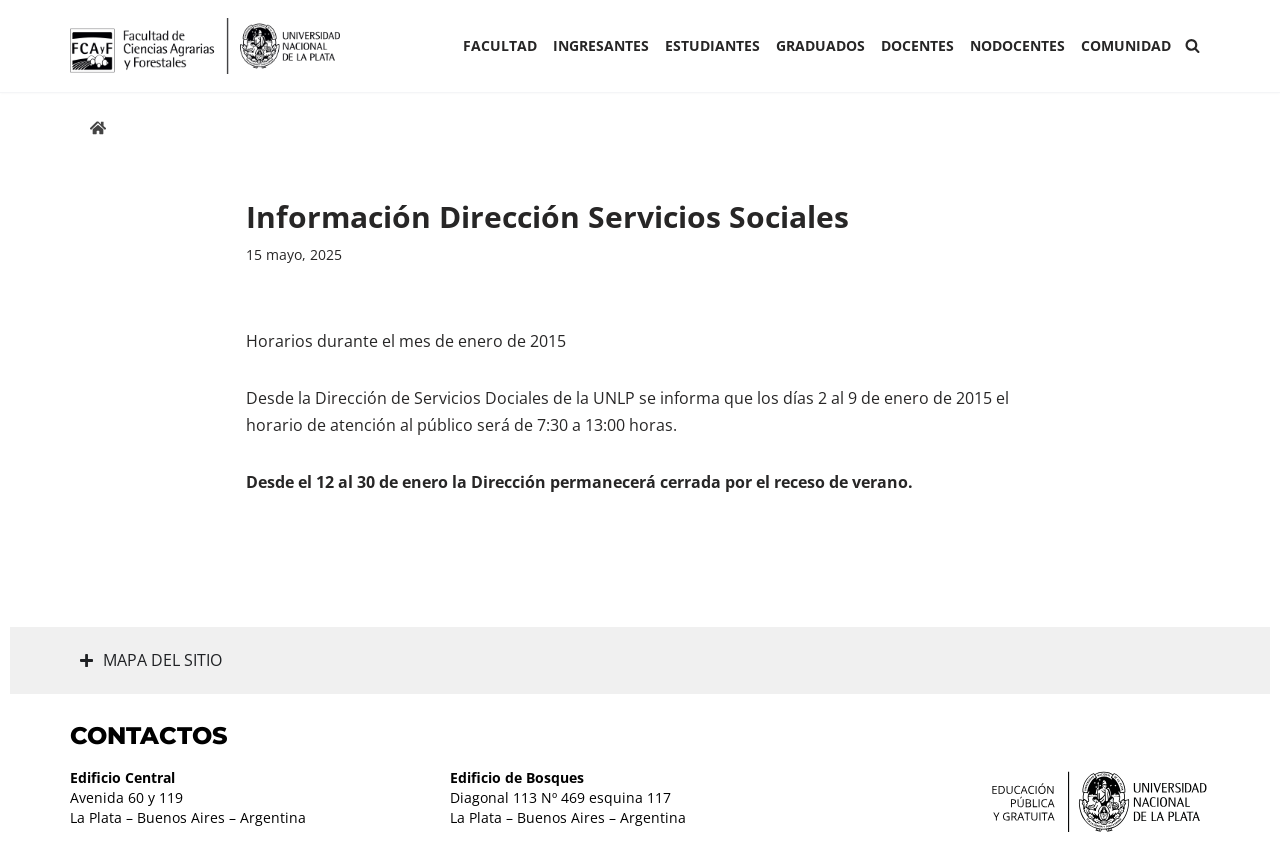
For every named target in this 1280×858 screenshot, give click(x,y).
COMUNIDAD (1126, 45)
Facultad (500, 45)
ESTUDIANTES (712, 45)
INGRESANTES (601, 45)
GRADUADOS (820, 45)
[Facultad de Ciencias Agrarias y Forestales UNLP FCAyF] (205, 46)
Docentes (917, 45)
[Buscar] (1192, 45)
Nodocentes (1017, 45)
